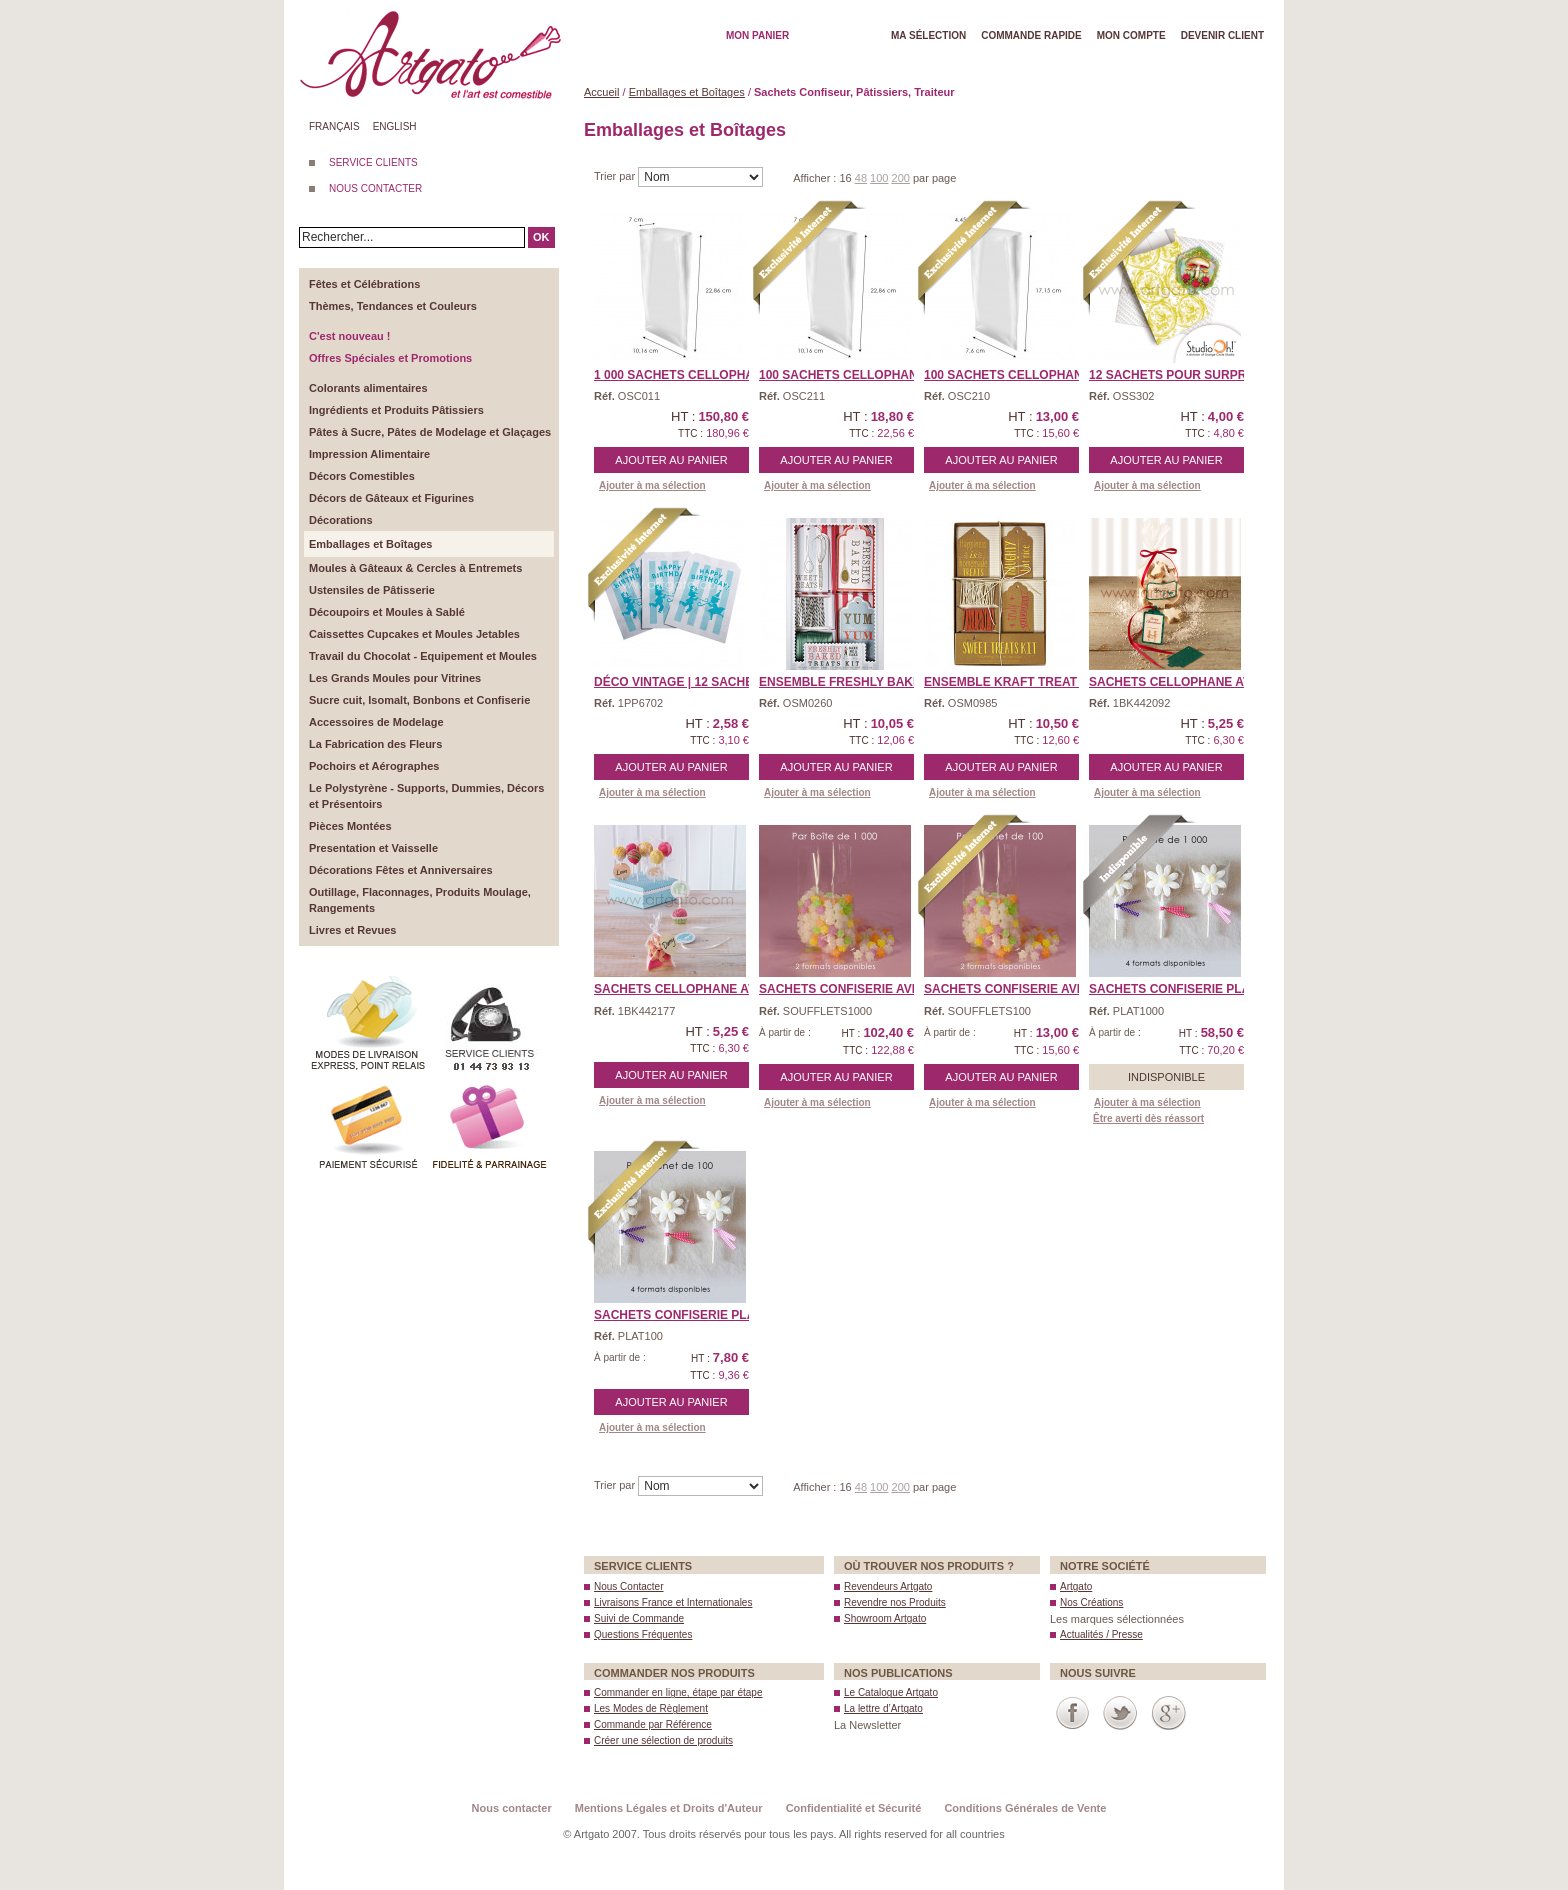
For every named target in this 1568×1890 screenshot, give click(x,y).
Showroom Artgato (885, 1618)
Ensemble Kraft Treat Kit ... (1018, 682)
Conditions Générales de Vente (1025, 1808)
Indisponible (1166, 1077)
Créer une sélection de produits (663, 1740)
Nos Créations (1091, 1602)
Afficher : (816, 178)
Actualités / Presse (1101, 1634)
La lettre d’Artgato (883, 1708)
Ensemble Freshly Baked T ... (856, 682)
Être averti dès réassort (1148, 1118)
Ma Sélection (928, 35)
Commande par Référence (653, 1724)
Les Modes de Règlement (651, 1708)
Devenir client (1222, 35)
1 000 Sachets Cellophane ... (689, 375)
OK (541, 237)
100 (879, 178)
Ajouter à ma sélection (652, 485)
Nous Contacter (628, 1586)
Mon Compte (1131, 35)
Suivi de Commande (639, 1618)
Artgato (1076, 1586)
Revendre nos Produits (895, 1602)
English (395, 126)
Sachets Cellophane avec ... (1185, 682)
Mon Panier (757, 35)
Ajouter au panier (671, 460)
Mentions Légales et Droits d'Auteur (669, 1808)
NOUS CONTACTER (375, 188)
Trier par (616, 176)
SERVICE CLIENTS (373, 162)
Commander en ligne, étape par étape (678, 1692)
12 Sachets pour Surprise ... (1184, 375)
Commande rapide (1031, 35)
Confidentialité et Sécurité (854, 1808)
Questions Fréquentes (643, 1634)
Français (334, 126)
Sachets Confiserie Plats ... (1183, 989)
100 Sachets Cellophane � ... (856, 375)
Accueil (601, 92)
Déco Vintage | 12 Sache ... (680, 682)
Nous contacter (512, 1808)
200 (901, 178)
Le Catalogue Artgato (891, 1692)
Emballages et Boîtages (687, 92)
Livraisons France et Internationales (673, 1602)
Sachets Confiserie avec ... (850, 989)
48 (861, 178)
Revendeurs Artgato (888, 1586)
